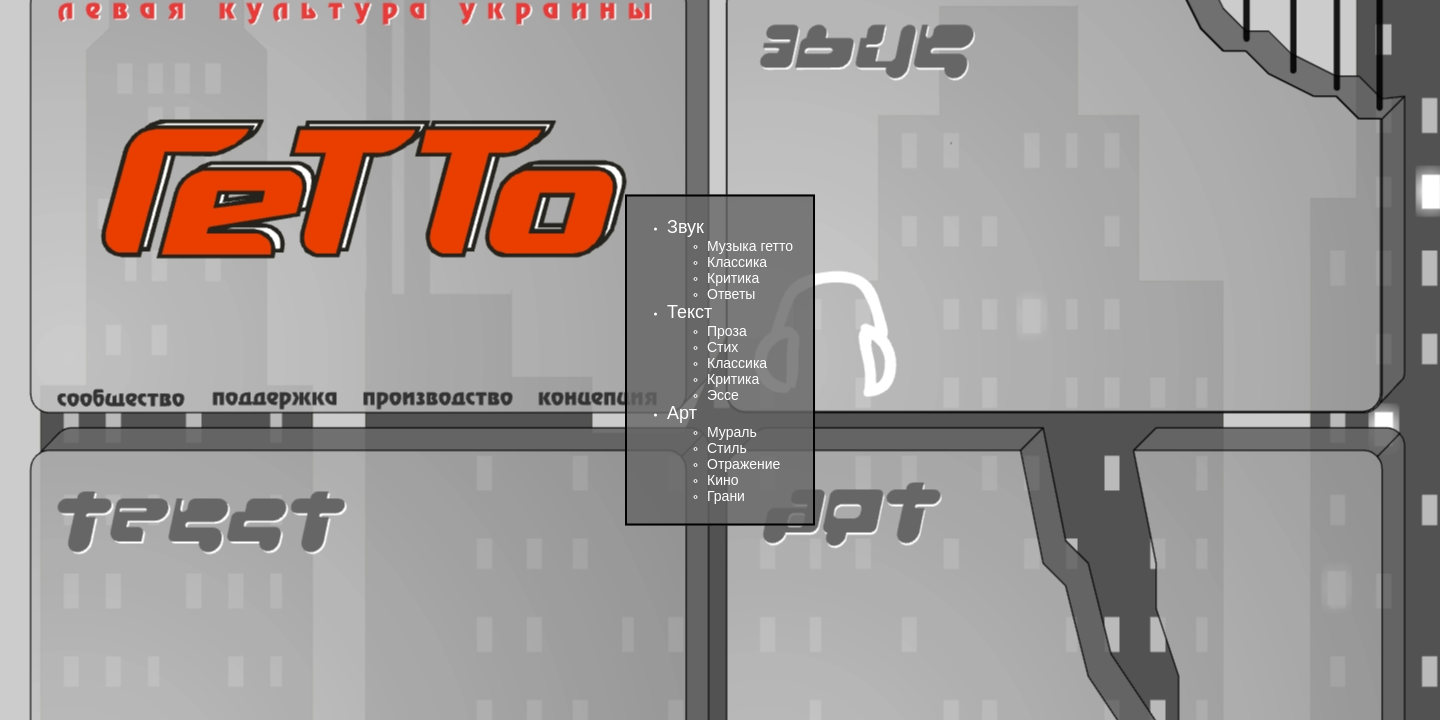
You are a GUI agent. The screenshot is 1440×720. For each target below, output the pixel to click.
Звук (685, 227)
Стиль (727, 448)
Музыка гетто (750, 246)
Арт (682, 413)
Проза (727, 331)
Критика (733, 278)
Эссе (723, 395)
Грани (726, 496)
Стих (722, 347)
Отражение (743, 464)
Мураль (732, 432)
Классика (737, 262)
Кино (723, 480)
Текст (689, 312)
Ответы (731, 294)
